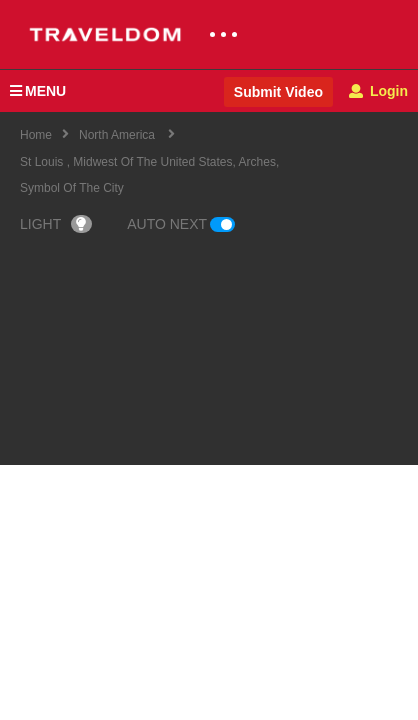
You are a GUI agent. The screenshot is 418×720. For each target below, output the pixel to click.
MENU (38, 91)
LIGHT (56, 224)
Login (378, 91)
